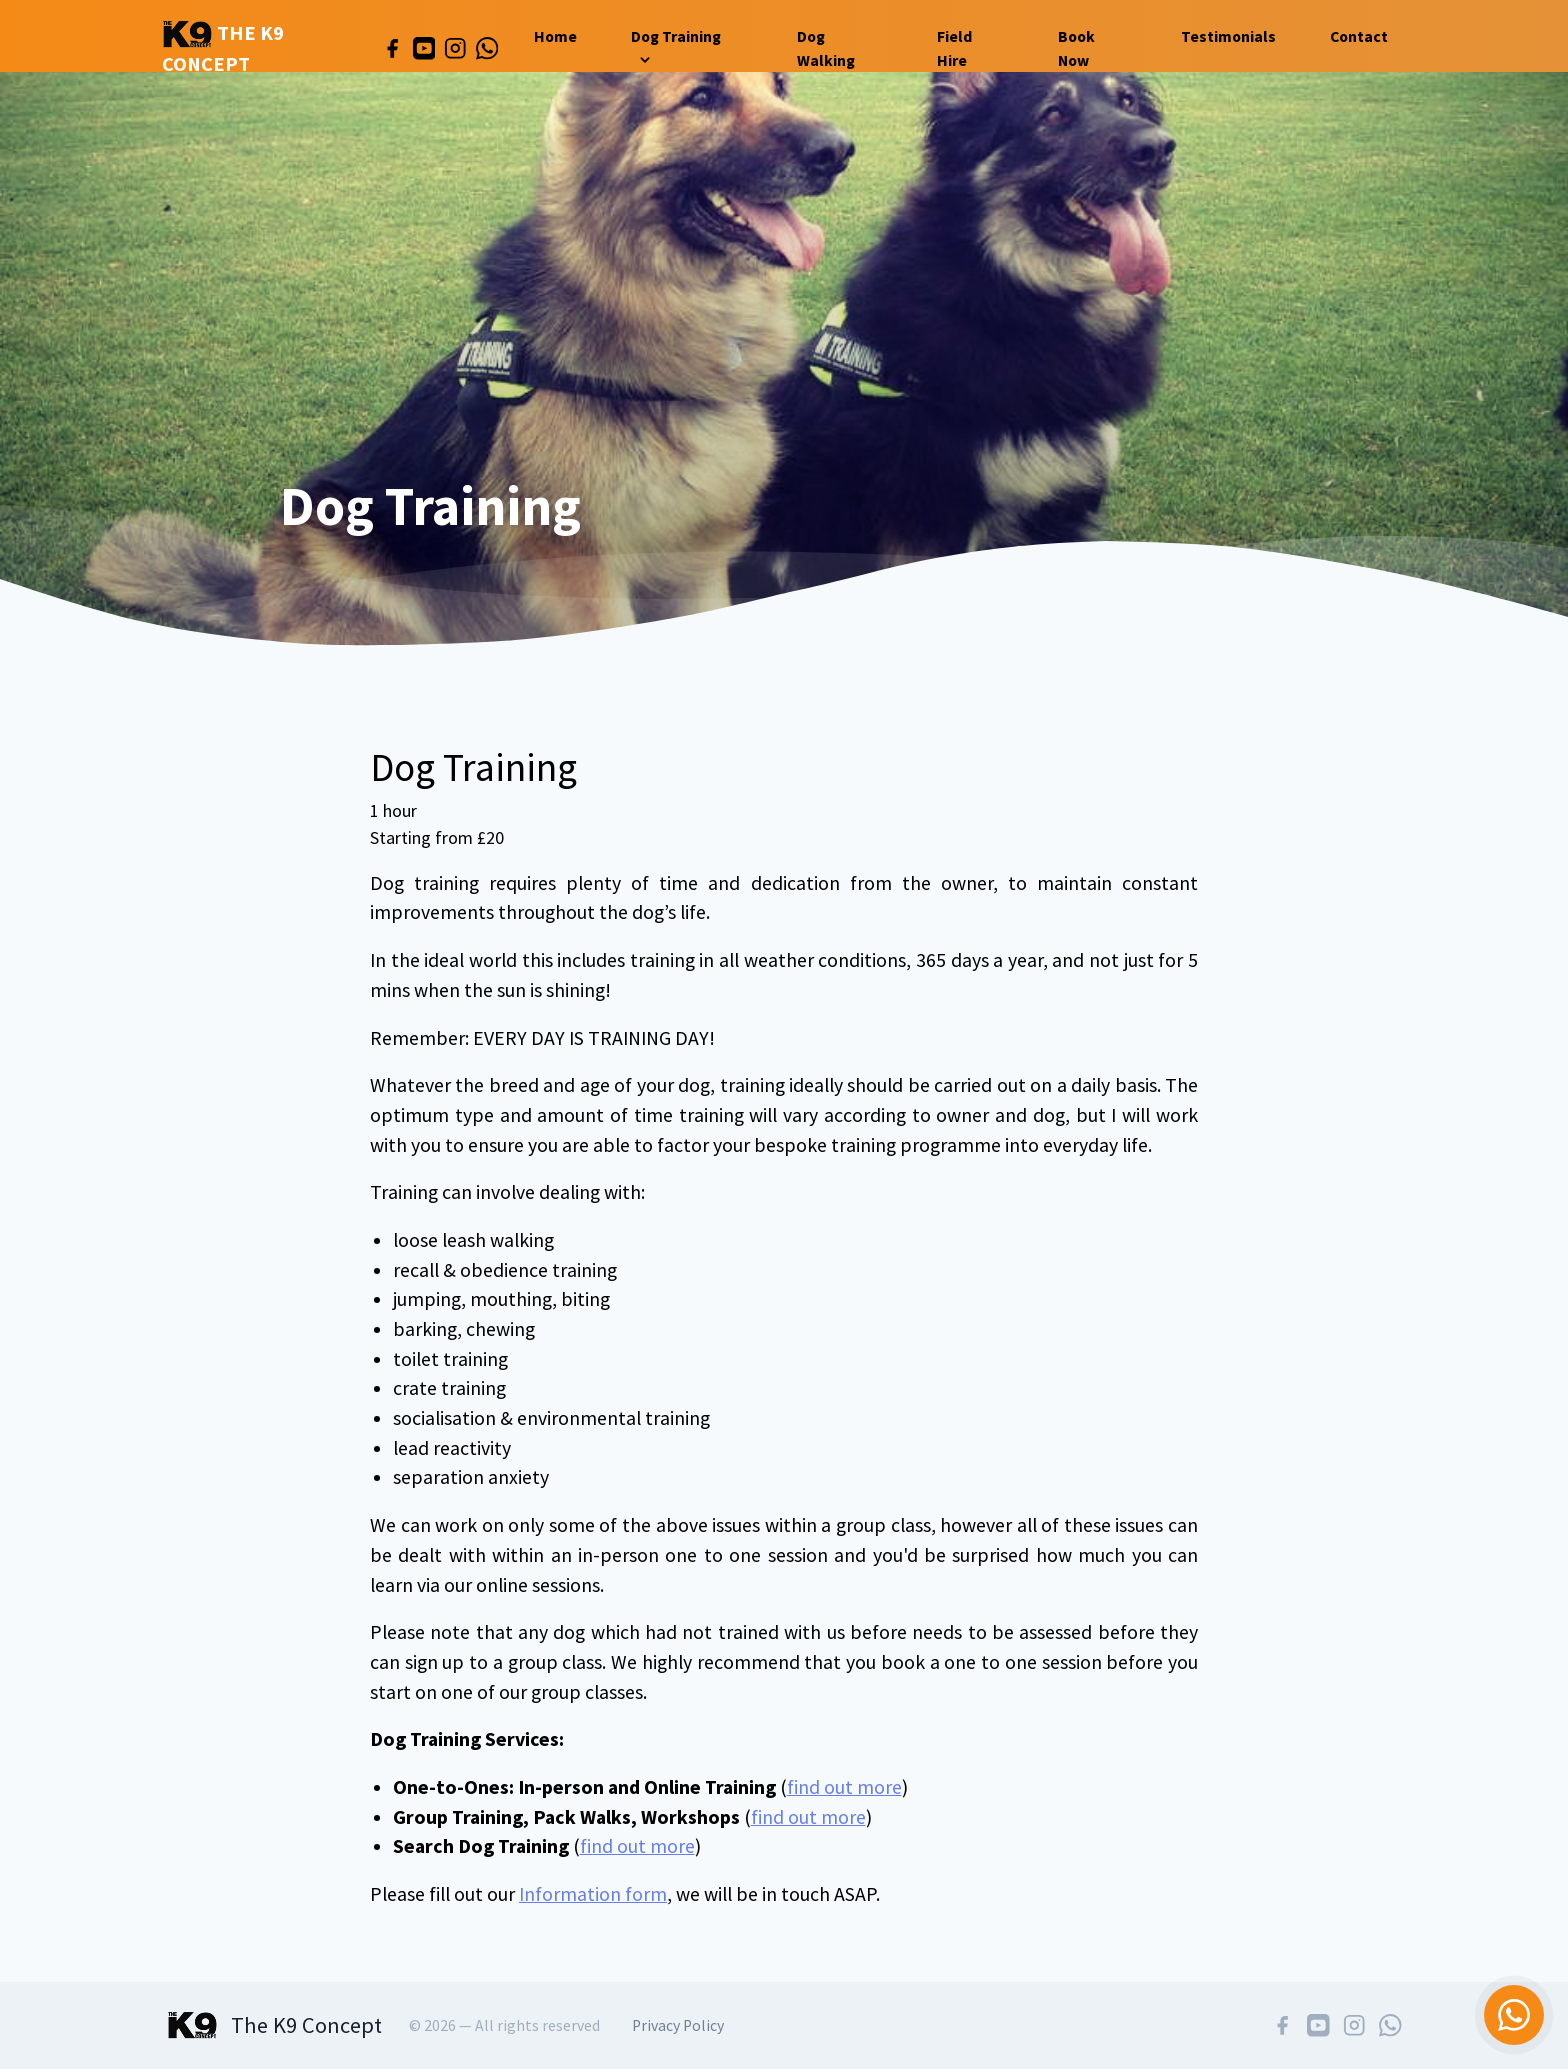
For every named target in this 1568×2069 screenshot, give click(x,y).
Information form (593, 1894)
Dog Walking (826, 48)
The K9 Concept (223, 48)
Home (555, 36)
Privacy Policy (678, 2025)
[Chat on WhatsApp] (1514, 2015)
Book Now (1076, 48)
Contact (1359, 36)
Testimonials (1228, 36)
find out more (844, 1787)
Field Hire (954, 48)
